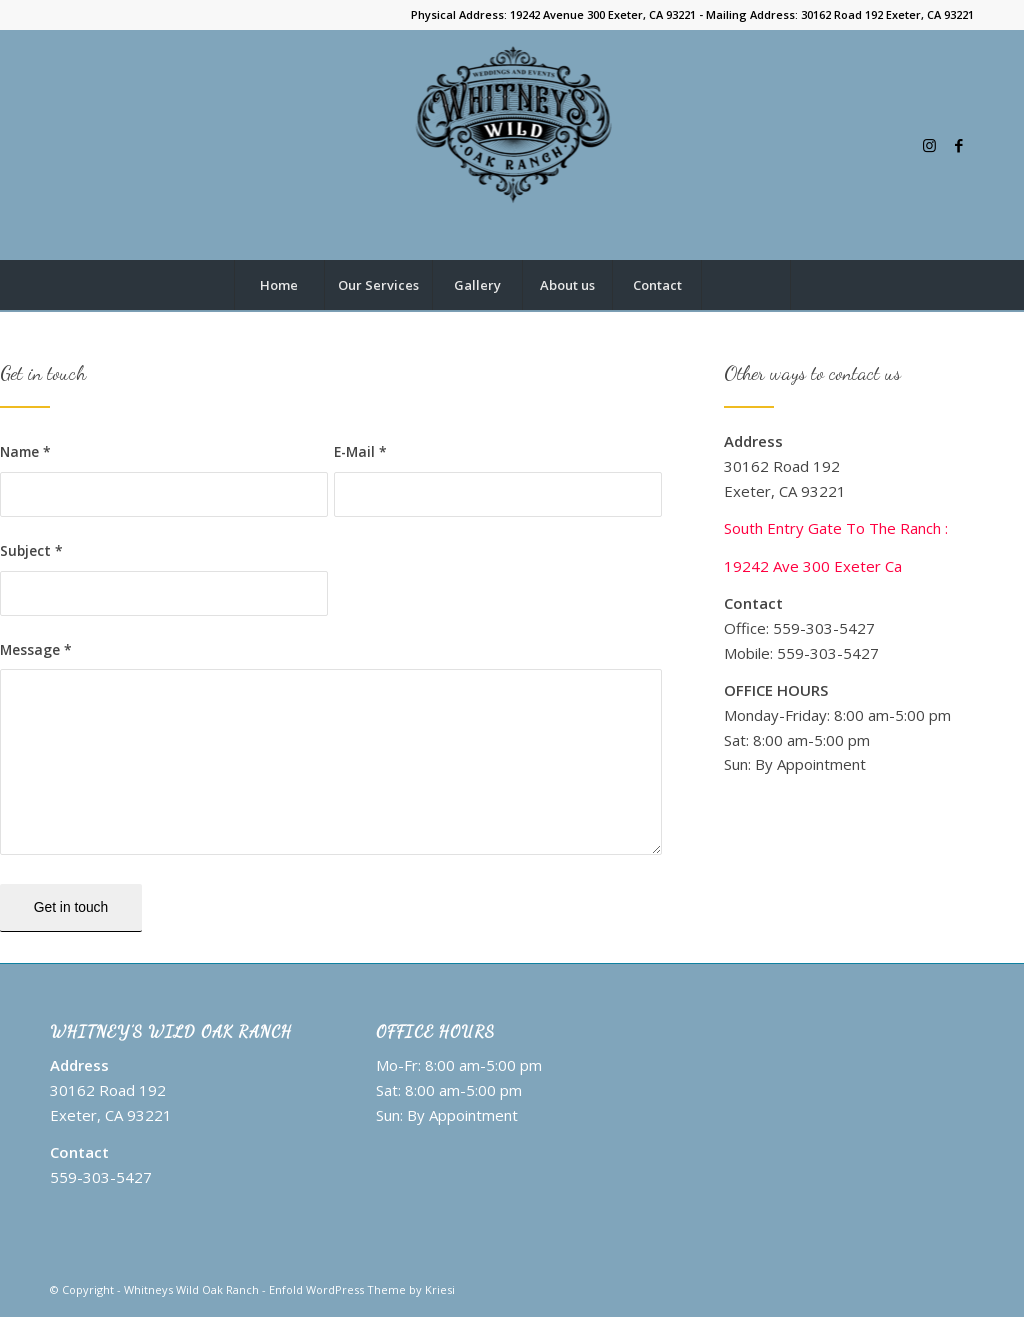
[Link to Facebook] (959, 145)
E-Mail (360, 451)
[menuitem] (279, 285)
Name (25, 451)
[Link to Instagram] (929, 145)
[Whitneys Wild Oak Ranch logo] (512, 145)
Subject (31, 550)
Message (36, 649)
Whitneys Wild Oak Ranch (191, 1289)
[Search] (746, 285)
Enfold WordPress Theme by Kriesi (362, 1289)
